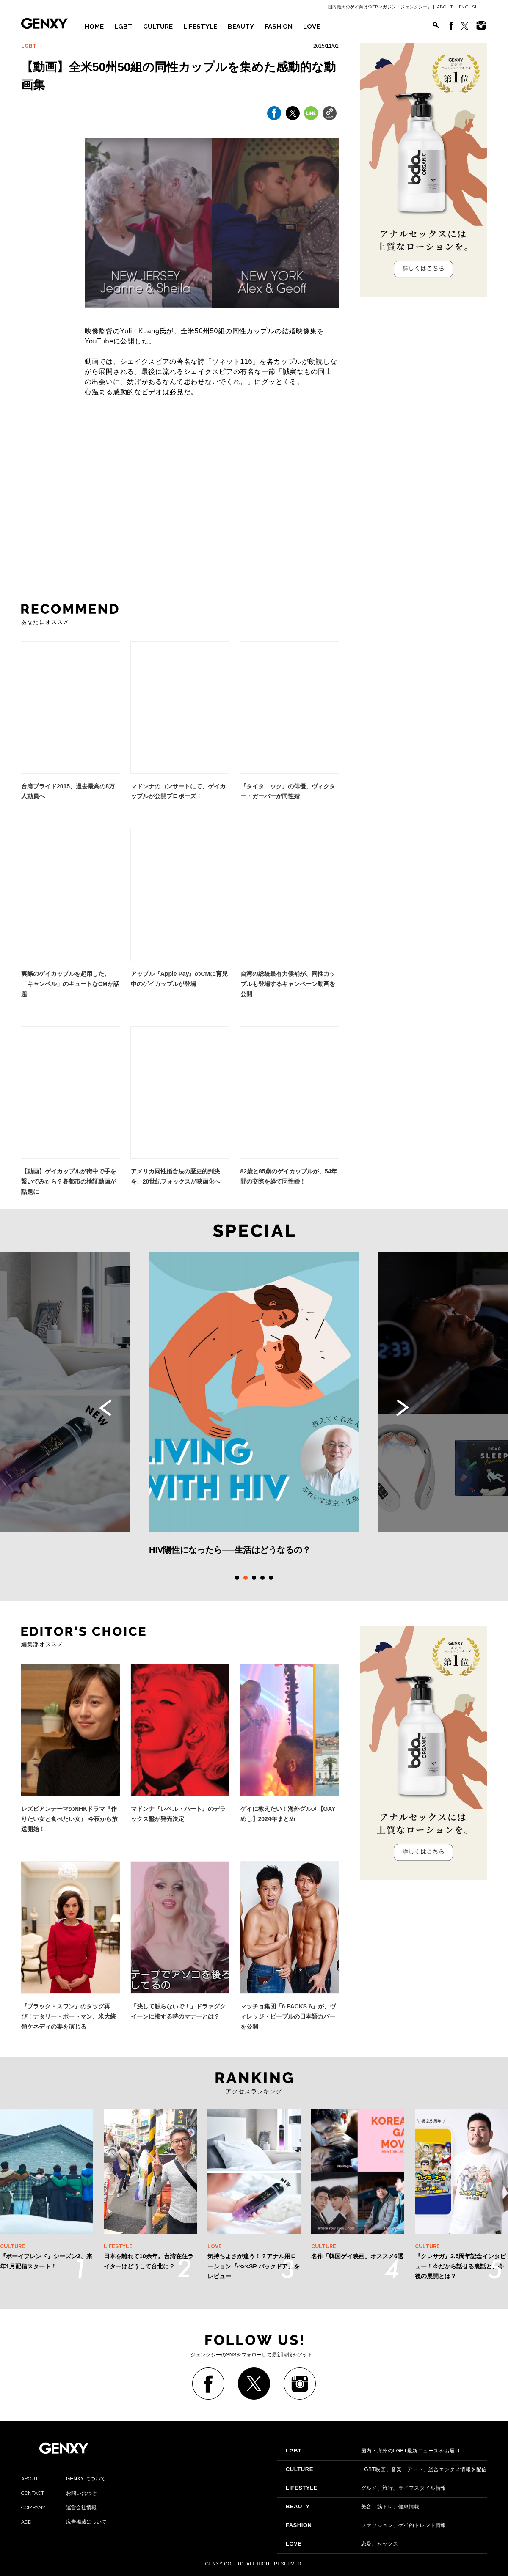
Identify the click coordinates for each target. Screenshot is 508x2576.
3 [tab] (254, 1578)
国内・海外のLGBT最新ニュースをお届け (373, 2451)
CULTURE (158, 26)
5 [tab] (271, 1578)
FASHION (279, 26)
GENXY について (63, 2479)
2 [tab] (245, 1578)
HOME (94, 26)
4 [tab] (262, 1578)
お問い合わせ (59, 2493)
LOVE (311, 26)
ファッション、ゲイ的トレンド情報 (366, 2525)
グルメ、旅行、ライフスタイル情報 (366, 2488)
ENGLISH (469, 7)
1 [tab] (237, 1578)
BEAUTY (241, 26)
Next (402, 1407)
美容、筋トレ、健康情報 (353, 2507)
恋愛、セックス (342, 2544)
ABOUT (445, 7)
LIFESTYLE (200, 26)
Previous (105, 1407)
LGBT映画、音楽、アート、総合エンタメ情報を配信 (386, 2469)
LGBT (123, 26)
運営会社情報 (59, 2507)
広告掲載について (64, 2522)
